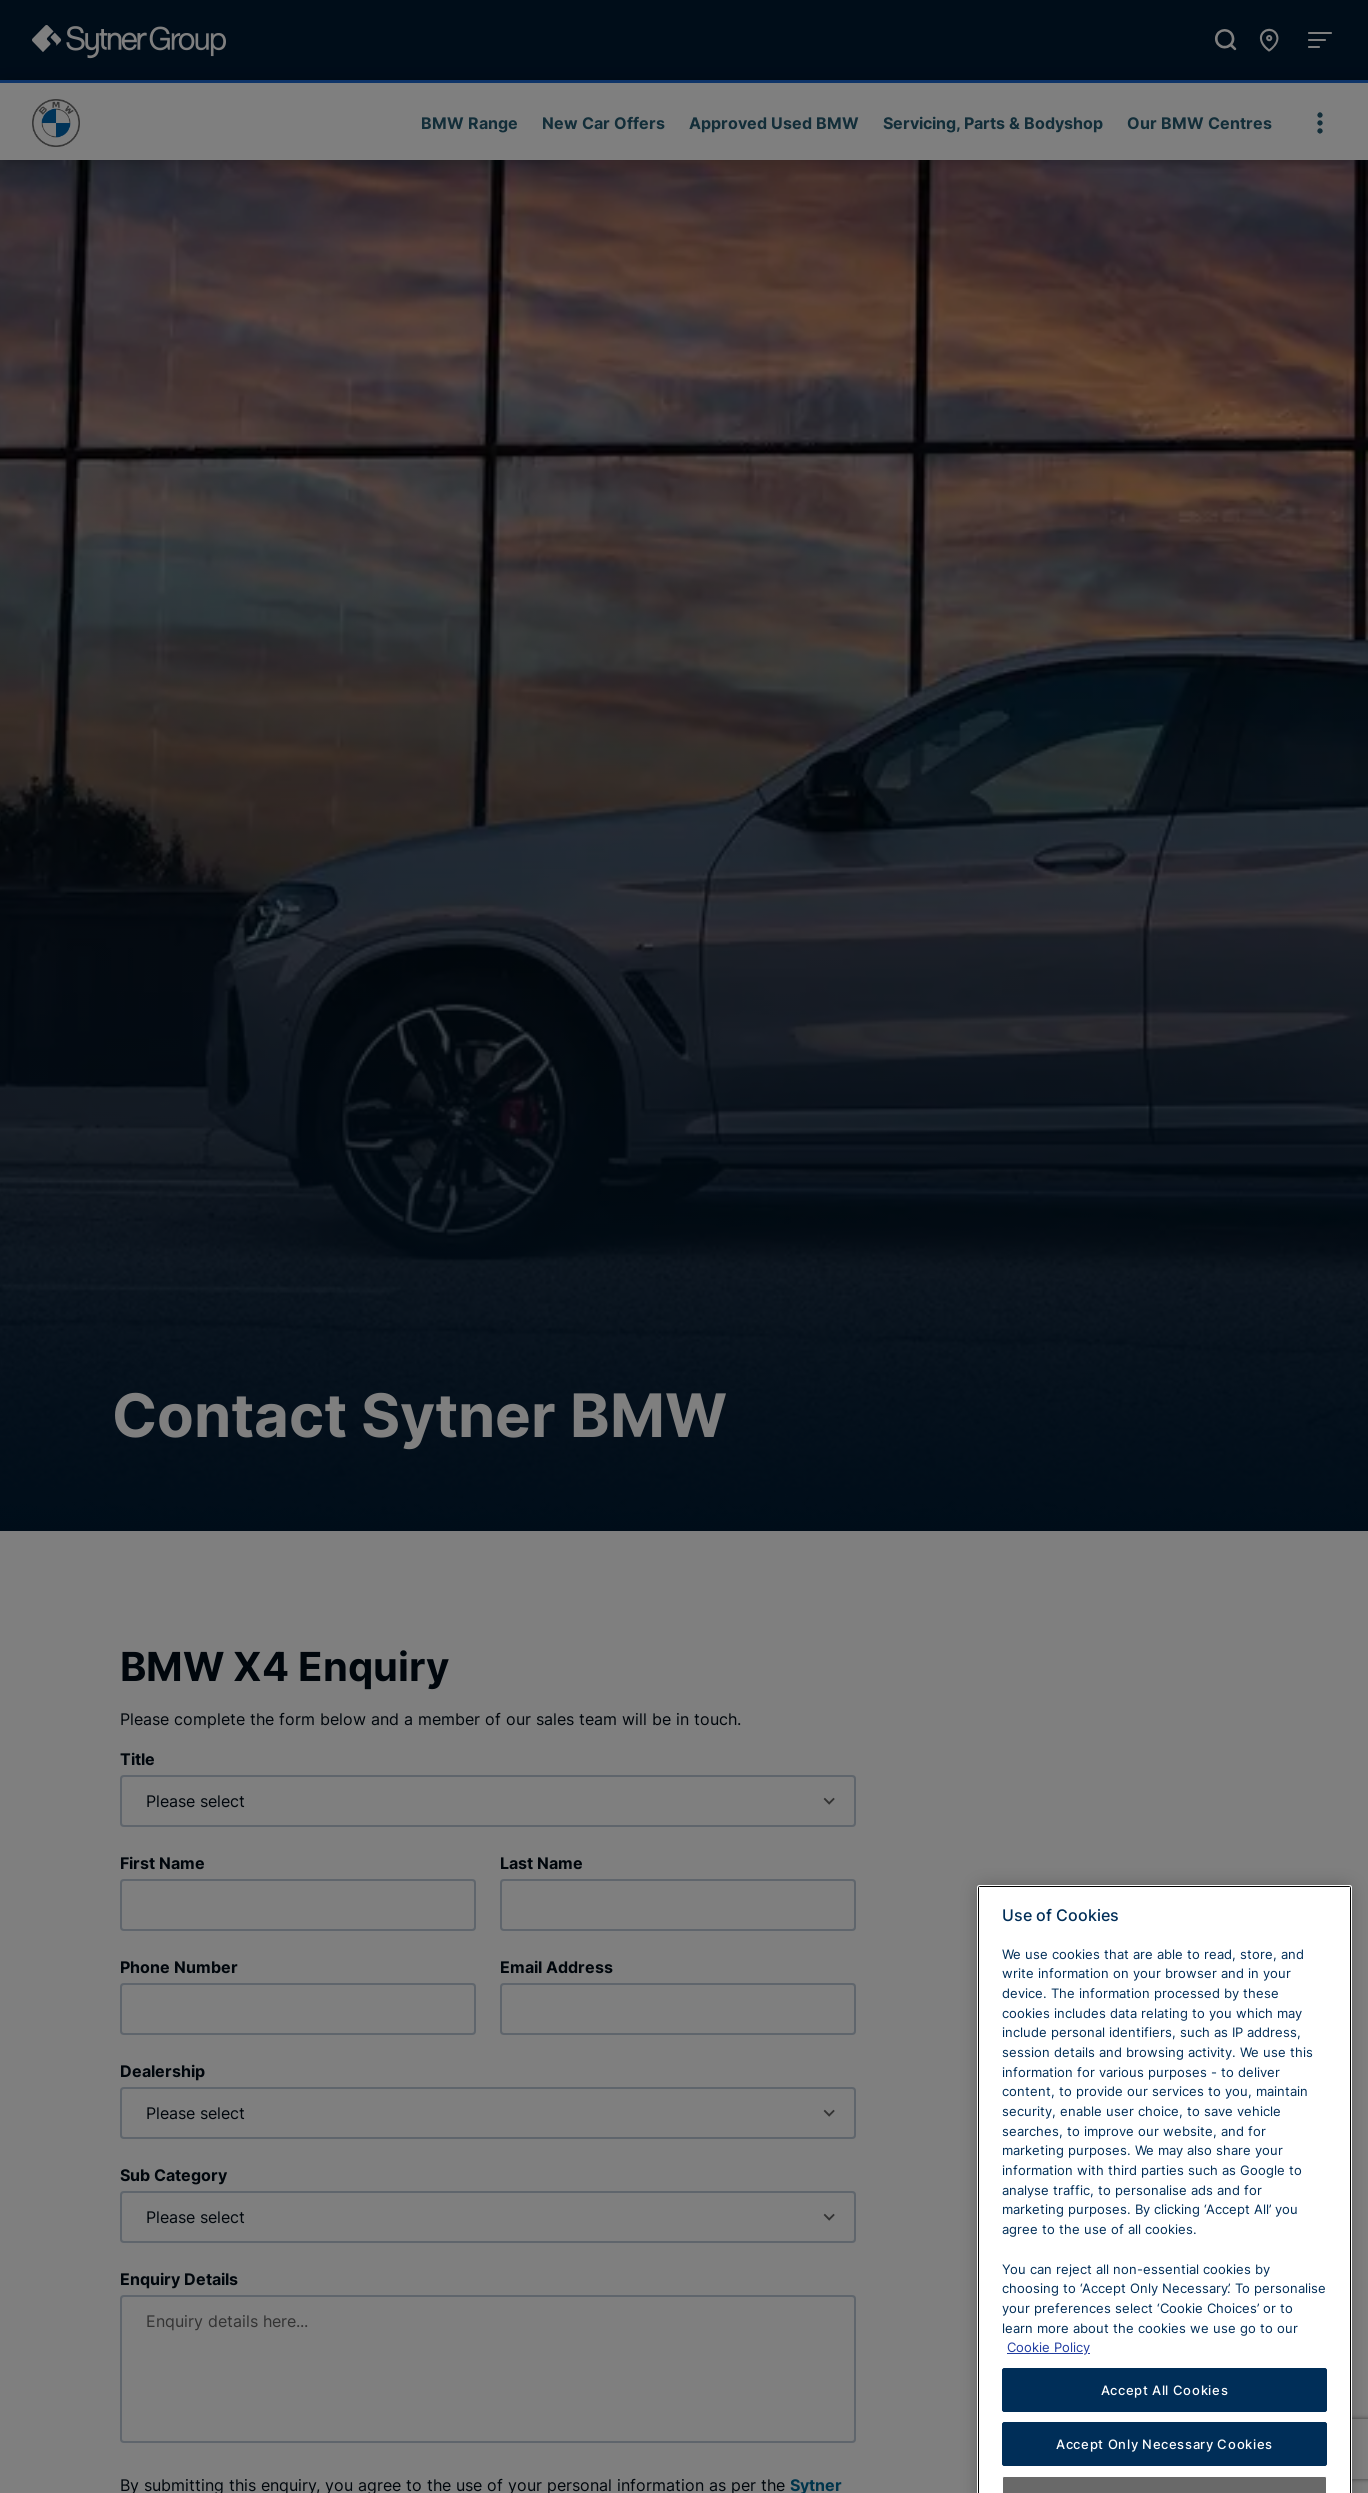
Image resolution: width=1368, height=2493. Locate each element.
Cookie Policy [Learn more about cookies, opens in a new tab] (1048, 2388)
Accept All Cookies (1165, 2430)
